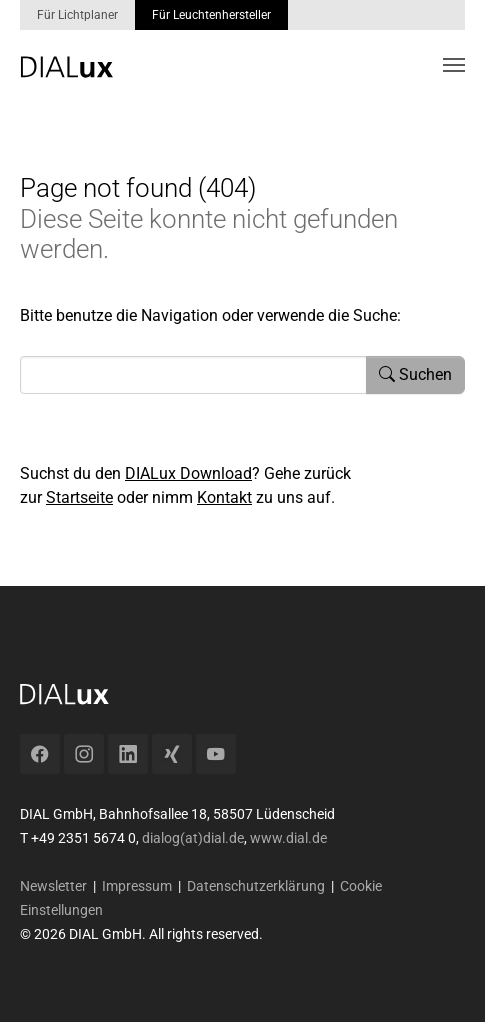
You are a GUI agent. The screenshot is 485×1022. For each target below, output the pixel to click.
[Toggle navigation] (454, 65)
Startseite (79, 497)
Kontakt (224, 497)
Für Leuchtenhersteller (211, 15)
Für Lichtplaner (77, 15)
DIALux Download (188, 473)
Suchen (415, 374)
